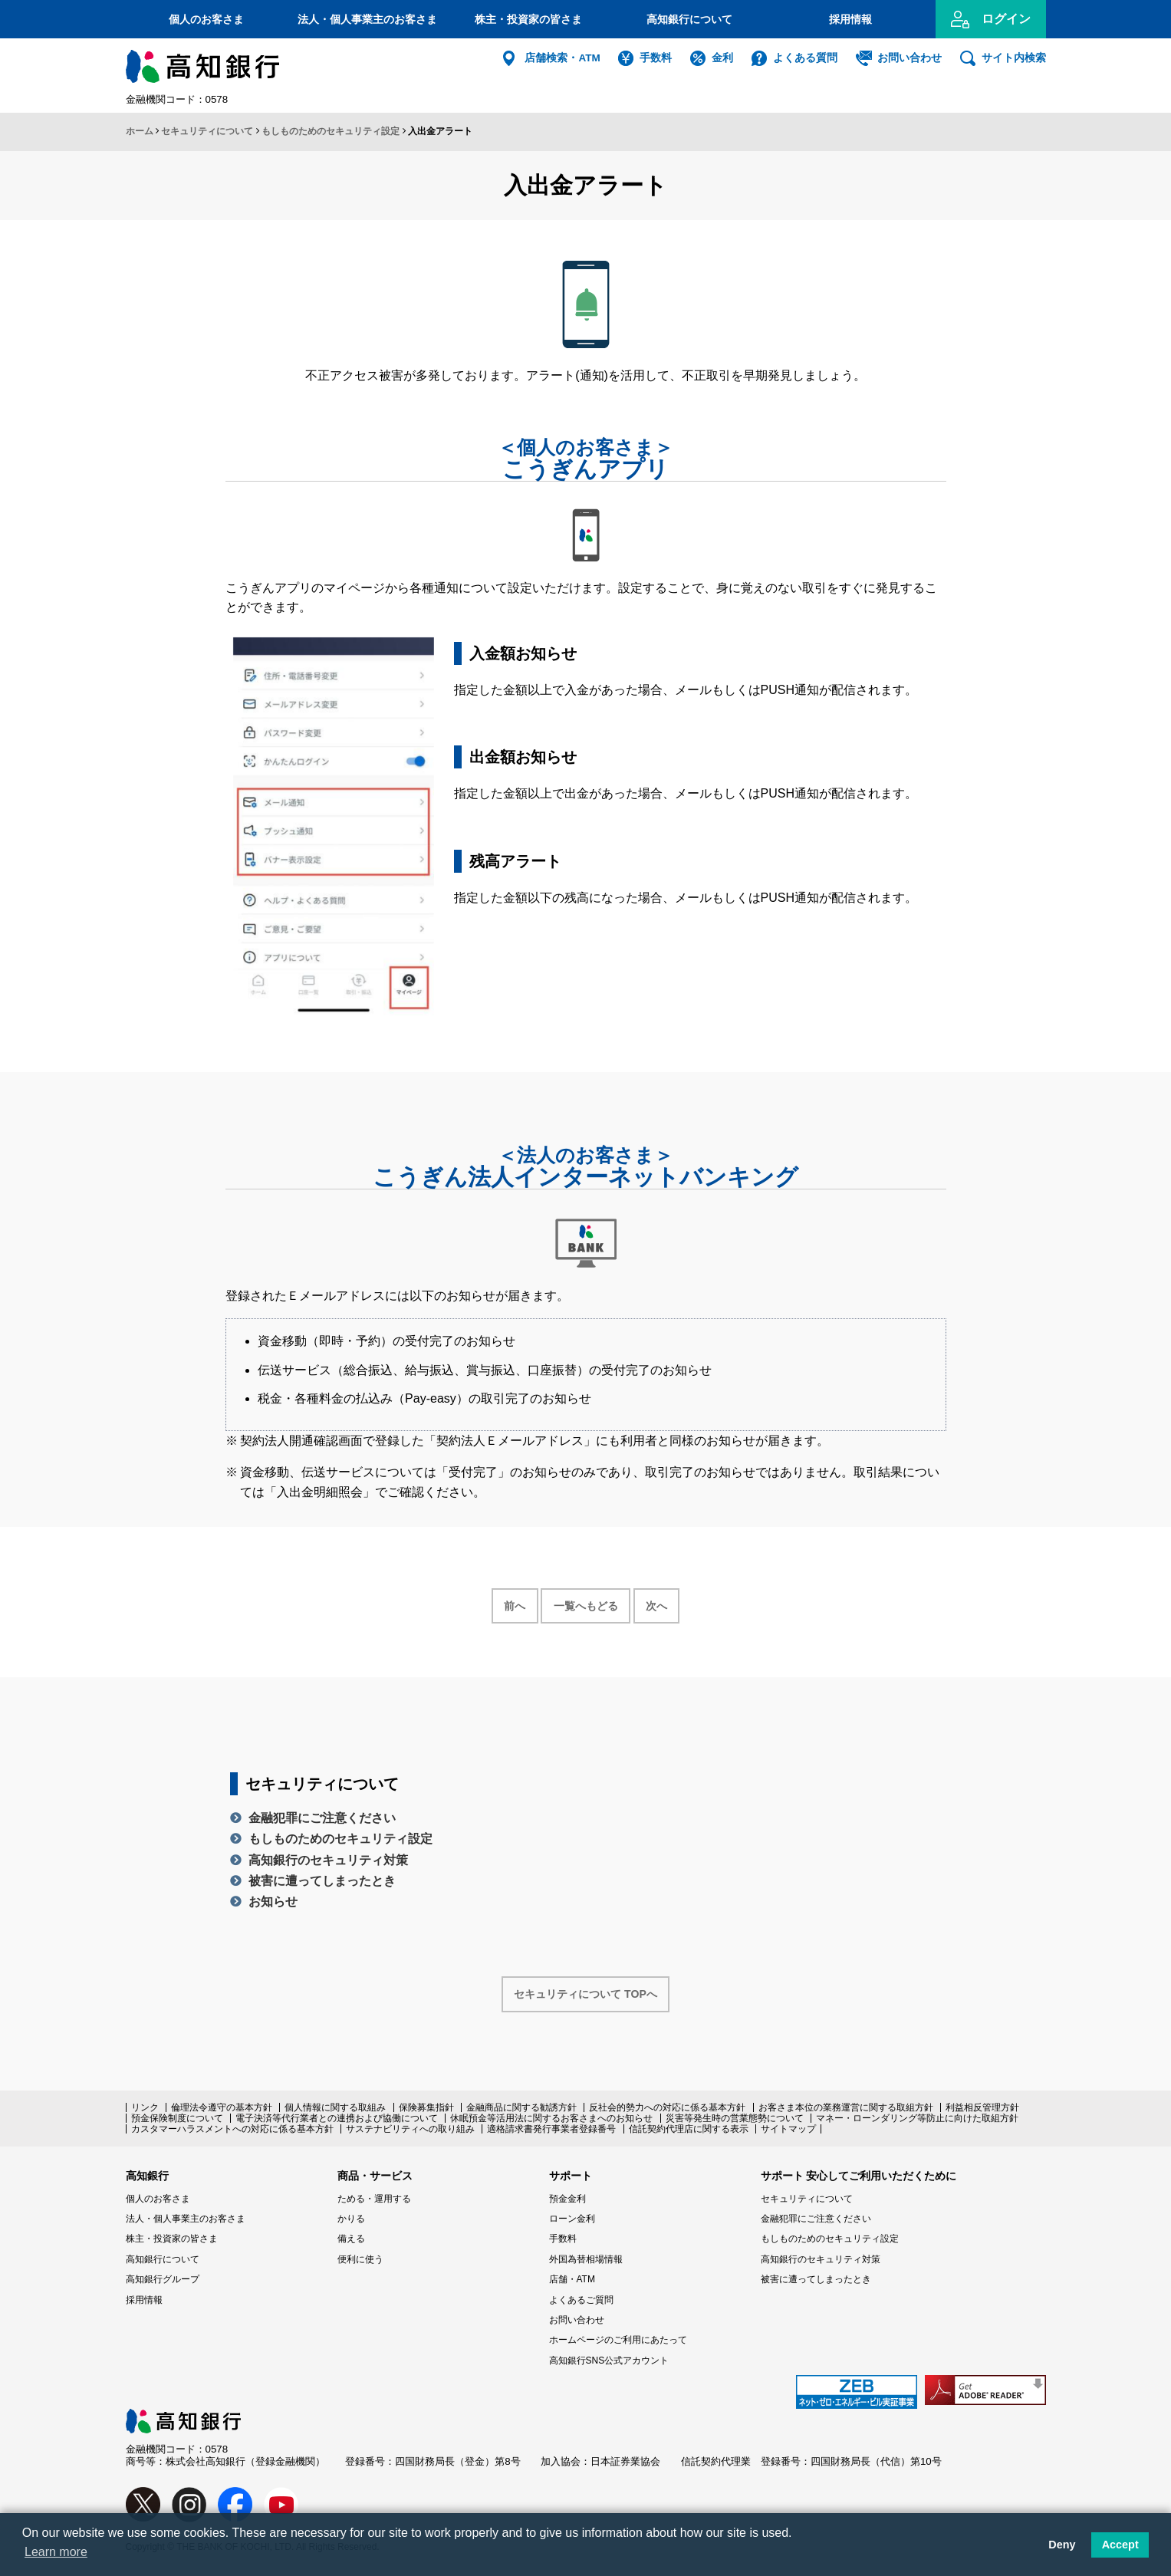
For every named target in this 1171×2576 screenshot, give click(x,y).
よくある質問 (805, 58)
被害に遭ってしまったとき (322, 1880)
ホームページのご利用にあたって (618, 2339)
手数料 (656, 58)
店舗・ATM (572, 2279)
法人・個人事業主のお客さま (367, 19)
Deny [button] (1061, 2544)
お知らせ (273, 1901)
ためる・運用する (374, 2198)
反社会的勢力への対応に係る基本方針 (667, 2107)
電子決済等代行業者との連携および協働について (336, 2118)
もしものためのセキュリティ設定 (331, 131)
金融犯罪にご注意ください (322, 1817)
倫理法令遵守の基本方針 (221, 2107)
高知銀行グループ (162, 2279)
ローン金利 (572, 2218)
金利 (722, 58)
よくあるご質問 (581, 2300)
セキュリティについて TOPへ (585, 1994)
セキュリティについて (207, 131)
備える (351, 2238)
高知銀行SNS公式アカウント (609, 2360)
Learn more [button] (56, 2551)
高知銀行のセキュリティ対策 (328, 1860)
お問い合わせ (909, 58)
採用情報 (850, 19)
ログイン (1006, 18)
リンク (145, 2107)
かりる (351, 2218)
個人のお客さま (206, 19)
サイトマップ (788, 2129)
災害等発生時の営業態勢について (735, 2118)
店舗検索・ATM (562, 58)
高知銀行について (689, 19)
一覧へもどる (586, 1606)
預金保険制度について (177, 2118)
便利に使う (360, 2259)
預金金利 (567, 2198)
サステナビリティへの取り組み (410, 2129)
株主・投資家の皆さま (528, 19)
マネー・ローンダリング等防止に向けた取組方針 (917, 2118)
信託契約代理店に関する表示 (688, 2129)
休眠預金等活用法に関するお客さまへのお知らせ (551, 2118)
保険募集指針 (426, 2107)
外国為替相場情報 (586, 2259)
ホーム (139, 131)
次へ (656, 1606)
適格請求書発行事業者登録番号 (551, 2129)
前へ (514, 1606)
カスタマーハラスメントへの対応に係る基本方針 (232, 2129)
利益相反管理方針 (982, 2107)
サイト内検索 (1014, 58)
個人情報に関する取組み (335, 2107)
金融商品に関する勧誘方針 (521, 2107)
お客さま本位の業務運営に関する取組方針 (845, 2107)
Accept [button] (1120, 2544)
